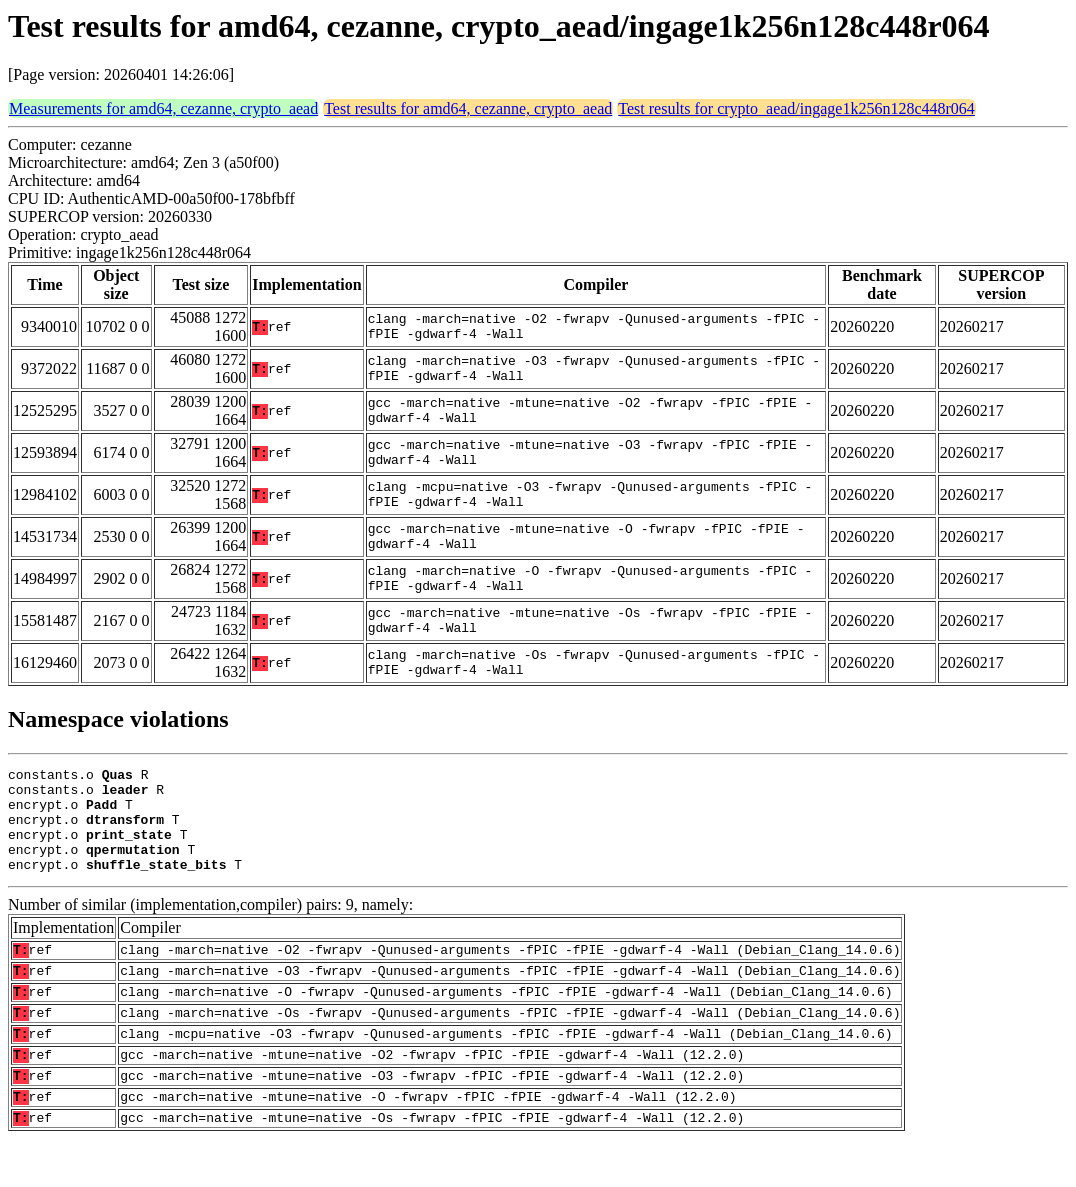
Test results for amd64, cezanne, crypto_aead (468, 108)
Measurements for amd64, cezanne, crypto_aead (163, 108)
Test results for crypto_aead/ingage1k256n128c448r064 (796, 108)
